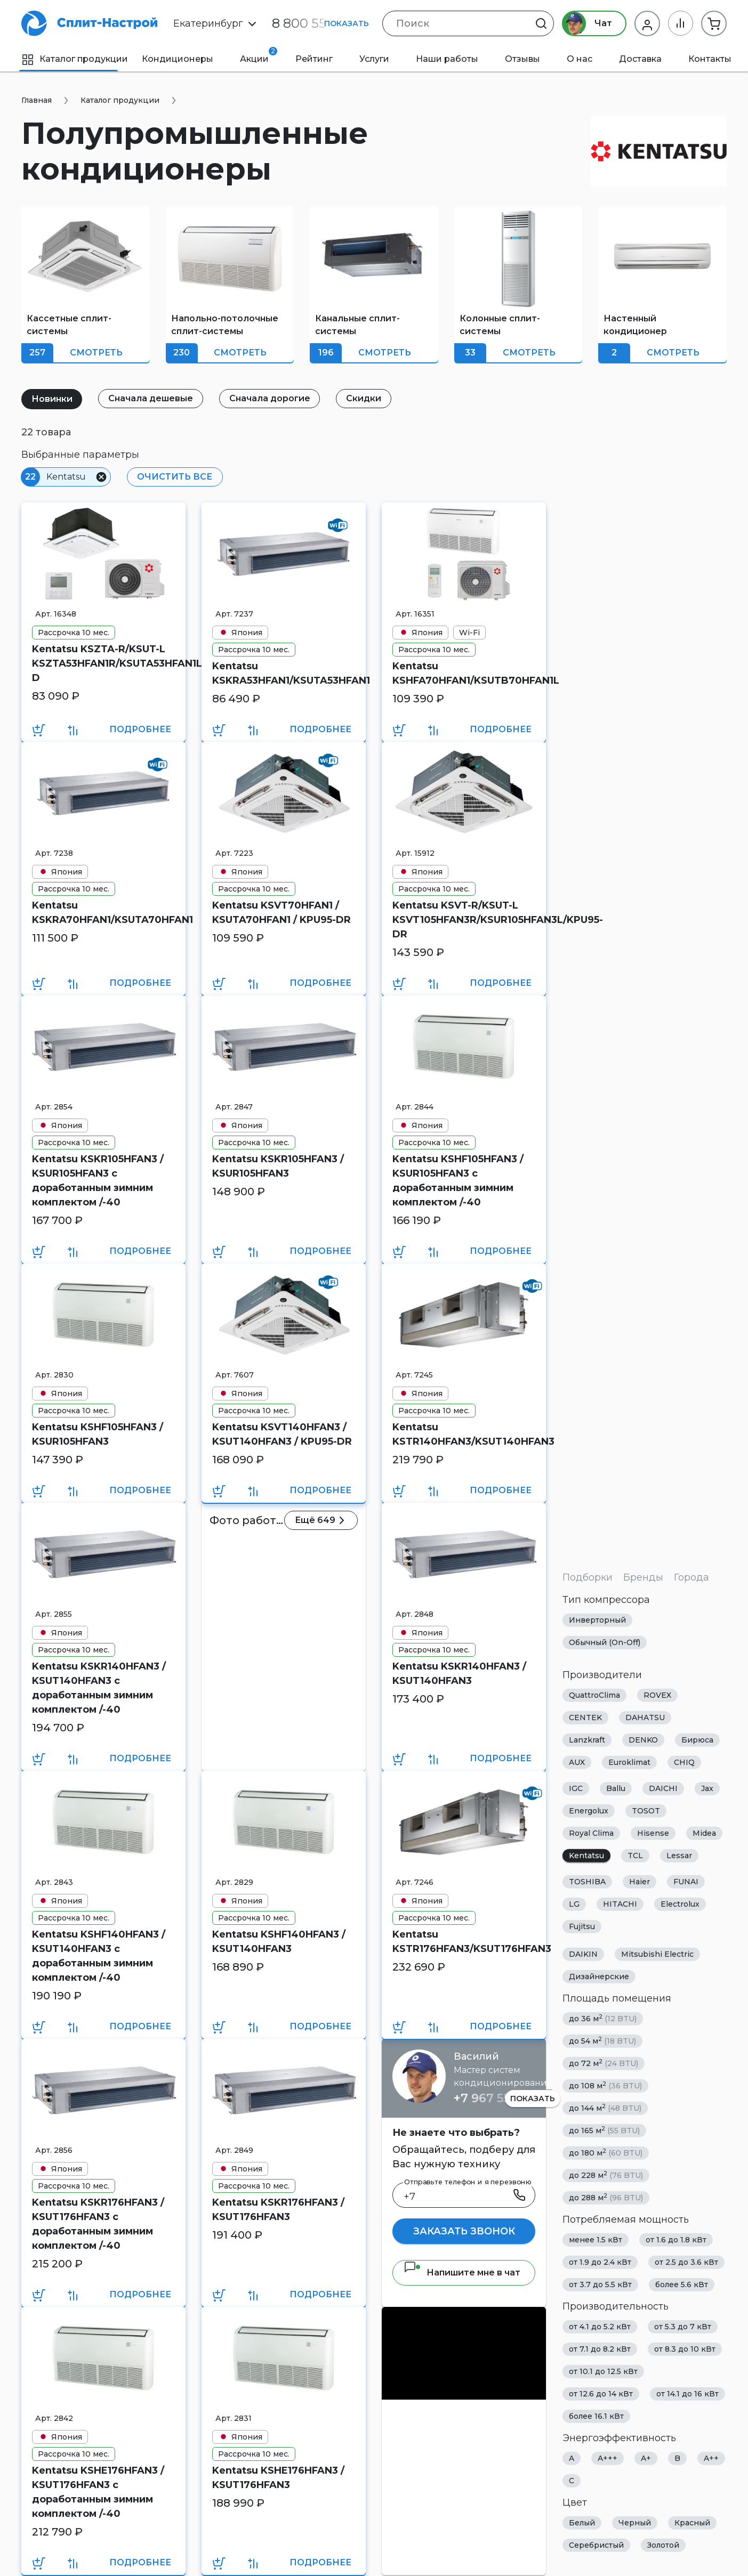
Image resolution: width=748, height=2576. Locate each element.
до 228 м (606, 2175)
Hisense (653, 1833)
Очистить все (174, 477)
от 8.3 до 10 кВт (684, 2349)
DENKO (643, 1740)
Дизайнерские (599, 1976)
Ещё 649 (321, 1520)
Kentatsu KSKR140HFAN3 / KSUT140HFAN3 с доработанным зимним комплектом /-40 (99, 1687)
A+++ (607, 2458)
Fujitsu (582, 1926)
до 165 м (604, 2130)
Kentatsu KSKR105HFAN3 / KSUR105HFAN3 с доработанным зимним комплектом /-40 (98, 1180)
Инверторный (597, 1620)
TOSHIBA (587, 1881)
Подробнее (140, 729)
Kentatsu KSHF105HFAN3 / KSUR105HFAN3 (97, 1434)
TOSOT (646, 1811)
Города (691, 1577)
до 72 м (603, 2063)
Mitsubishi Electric (657, 1954)
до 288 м (606, 2197)
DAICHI (663, 1788)
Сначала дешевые (151, 398)
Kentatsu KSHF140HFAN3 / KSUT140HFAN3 (278, 1942)
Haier (639, 1881)
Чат (587, 23)
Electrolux (680, 1904)
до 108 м (605, 2085)
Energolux (588, 1811)
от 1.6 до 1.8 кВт (676, 2240)
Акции (258, 55)
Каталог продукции (74, 59)
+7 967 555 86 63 (503, 2098)
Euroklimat (629, 1762)
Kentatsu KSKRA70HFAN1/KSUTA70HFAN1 (103, 913)
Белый (582, 2523)
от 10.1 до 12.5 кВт (603, 2371)
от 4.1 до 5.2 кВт (600, 2326)
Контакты (709, 59)
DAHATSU (645, 1717)
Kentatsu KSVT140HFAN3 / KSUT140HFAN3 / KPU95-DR (282, 1434)
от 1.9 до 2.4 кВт (600, 2262)
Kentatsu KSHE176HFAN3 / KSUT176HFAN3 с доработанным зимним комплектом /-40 (98, 2492)
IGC (576, 1788)
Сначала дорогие (270, 398)
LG (574, 1904)
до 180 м (605, 2153)
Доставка (640, 59)
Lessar (679, 1855)
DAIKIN (583, 1954)
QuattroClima (594, 1695)
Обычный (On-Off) (604, 1642)
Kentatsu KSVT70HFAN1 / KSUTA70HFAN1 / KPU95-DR (281, 913)
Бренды (643, 1577)
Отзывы (522, 59)
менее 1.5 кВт (595, 2240)
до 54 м (602, 2041)
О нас (579, 59)
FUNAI (685, 1881)
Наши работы (447, 59)
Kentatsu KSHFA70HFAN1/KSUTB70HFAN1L (463, 673)
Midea (704, 1833)
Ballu (615, 1788)
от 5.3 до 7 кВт (682, 2326)
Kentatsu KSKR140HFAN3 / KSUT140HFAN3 (459, 1673)
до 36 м (603, 2018)
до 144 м (605, 2108)
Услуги (374, 59)
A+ (646, 2458)
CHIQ (684, 1762)
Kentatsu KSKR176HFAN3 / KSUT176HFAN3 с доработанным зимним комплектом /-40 (98, 2224)
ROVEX (657, 1695)
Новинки (52, 399)
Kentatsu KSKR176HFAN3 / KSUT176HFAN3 (278, 2210)
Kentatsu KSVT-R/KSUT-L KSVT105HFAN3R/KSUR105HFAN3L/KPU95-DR (463, 920)
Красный (692, 2523)
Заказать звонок (464, 2231)
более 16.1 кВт (596, 2416)
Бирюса (697, 1740)
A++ (711, 2458)
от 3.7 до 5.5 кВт (600, 2284)
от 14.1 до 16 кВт (687, 2394)
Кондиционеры (177, 59)
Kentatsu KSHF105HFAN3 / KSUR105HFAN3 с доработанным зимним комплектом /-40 (458, 1180)
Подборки (587, 1577)
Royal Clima (591, 1833)
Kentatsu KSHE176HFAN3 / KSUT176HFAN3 (278, 2478)
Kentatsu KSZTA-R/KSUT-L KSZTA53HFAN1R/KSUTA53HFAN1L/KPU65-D (103, 663)
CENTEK (585, 1717)
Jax (707, 1788)
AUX (577, 1762)
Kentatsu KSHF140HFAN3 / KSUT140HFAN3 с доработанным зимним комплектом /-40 (98, 1956)
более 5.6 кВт (681, 2284)
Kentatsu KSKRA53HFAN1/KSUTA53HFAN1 (283, 673)
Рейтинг (314, 59)
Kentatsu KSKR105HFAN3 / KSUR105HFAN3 (278, 1166)
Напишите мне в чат (462, 2272)
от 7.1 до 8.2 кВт (600, 2349)
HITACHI (620, 1904)
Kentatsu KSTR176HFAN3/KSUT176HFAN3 (463, 1942)
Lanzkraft (587, 1740)
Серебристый (596, 2545)
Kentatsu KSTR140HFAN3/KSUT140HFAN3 (463, 1434)
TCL (635, 1855)
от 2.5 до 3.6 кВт (686, 2262)
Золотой (663, 2545)
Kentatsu (586, 1855)
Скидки (364, 398)
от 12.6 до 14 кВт (601, 2394)
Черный (634, 2523)
